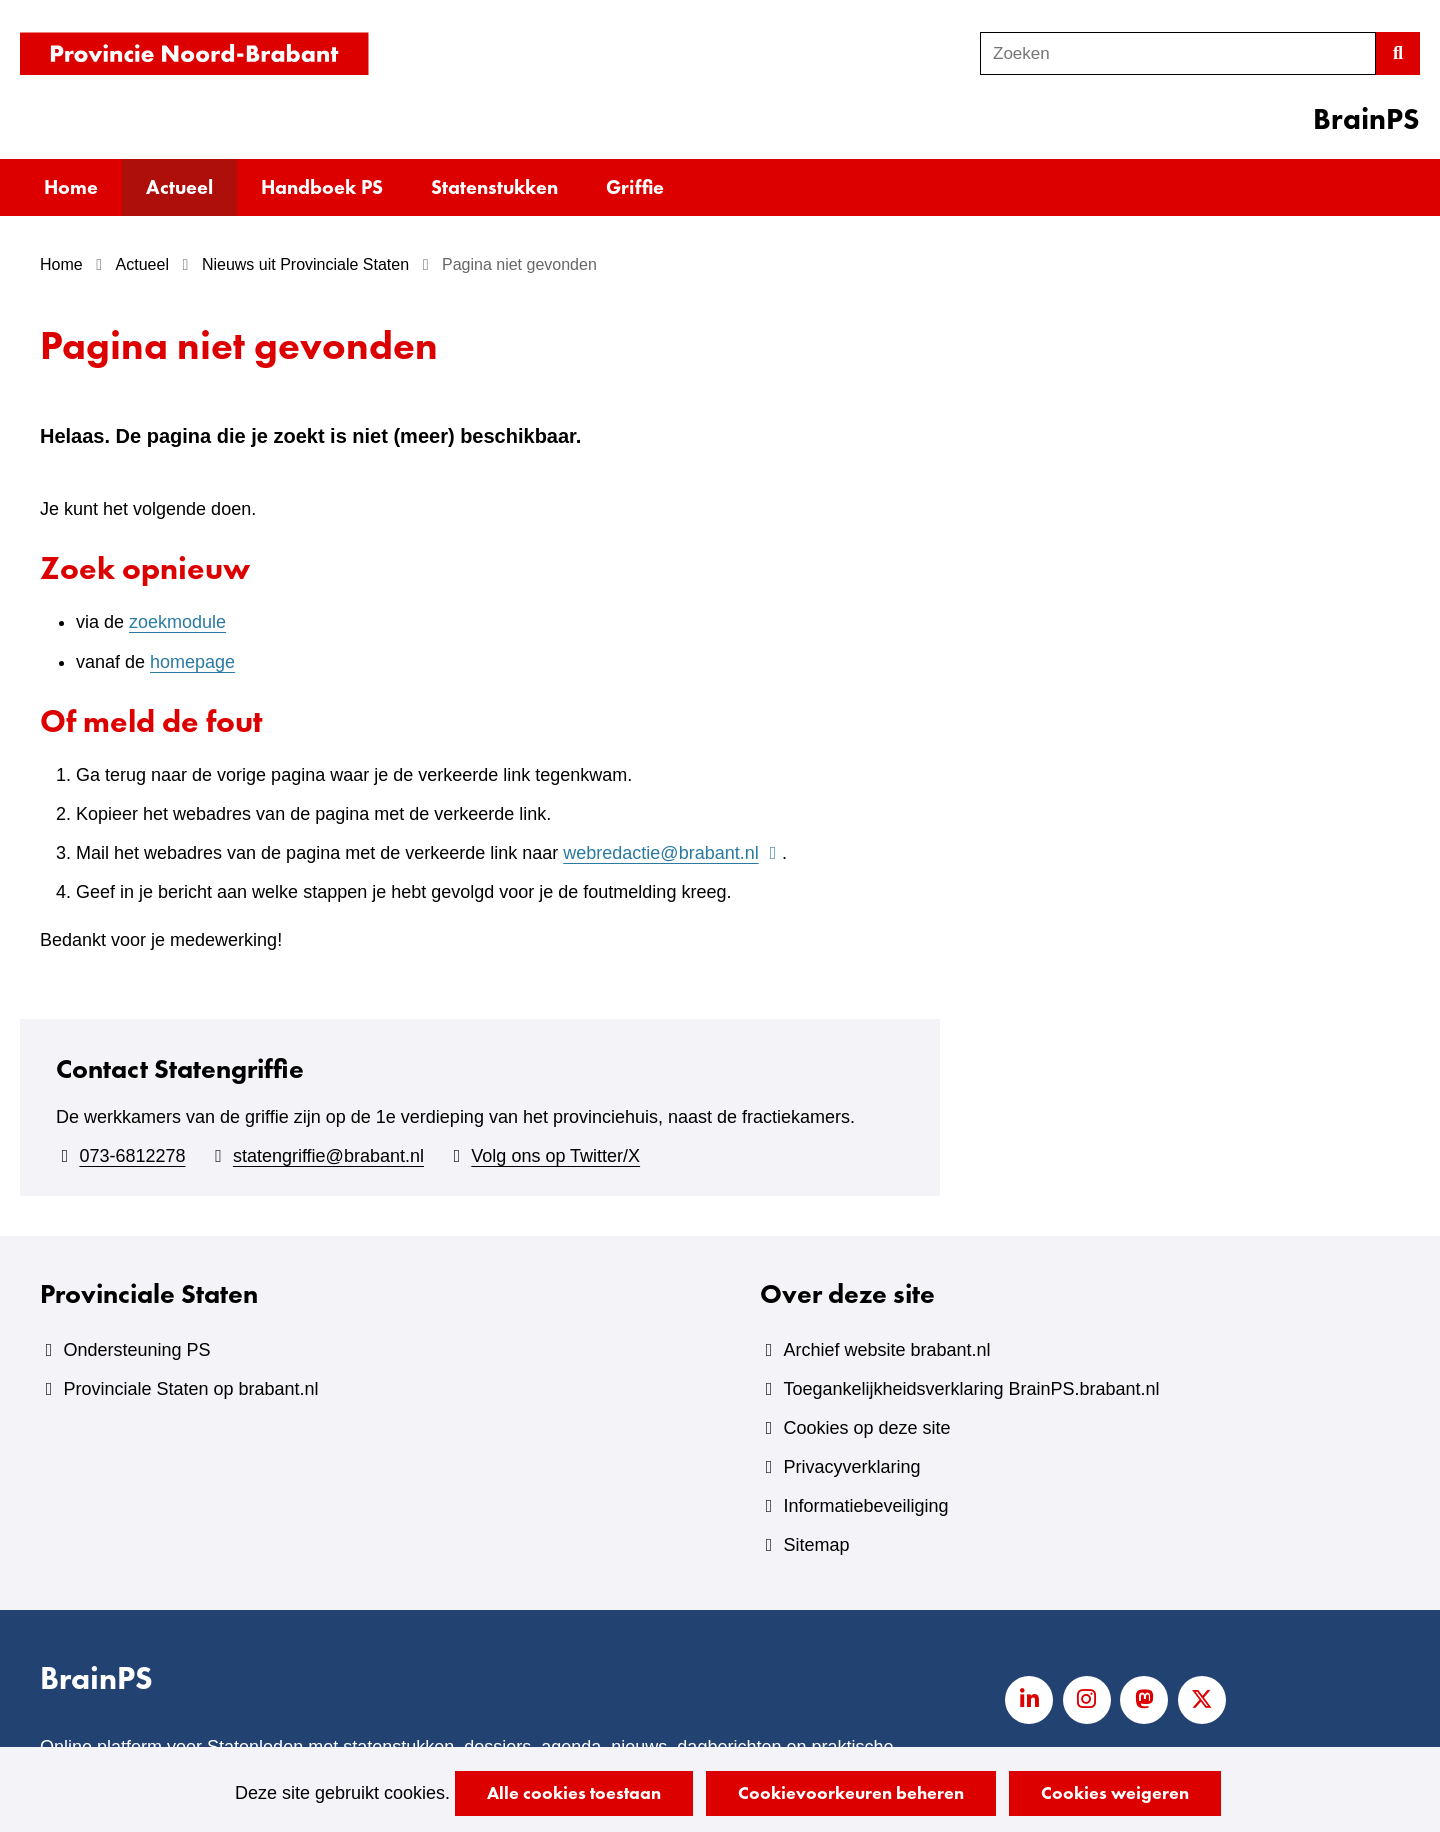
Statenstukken (494, 187)
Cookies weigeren (1115, 1792)
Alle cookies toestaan (574, 1792)
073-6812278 (132, 1156)
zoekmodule (177, 622)
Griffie (635, 187)
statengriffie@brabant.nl (328, 1156)
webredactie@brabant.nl (672, 853)
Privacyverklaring (851, 1467)
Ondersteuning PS (136, 1350)
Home (71, 187)
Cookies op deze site (866, 1428)
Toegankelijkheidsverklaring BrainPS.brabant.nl (971, 1389)
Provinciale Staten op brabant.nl (190, 1389)
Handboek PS (322, 187)
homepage (192, 662)
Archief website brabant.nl (886, 1350)
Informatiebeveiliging (865, 1506)
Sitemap (816, 1545)
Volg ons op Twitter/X (555, 1156)
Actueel (179, 187)
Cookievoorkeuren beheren (851, 1792)
